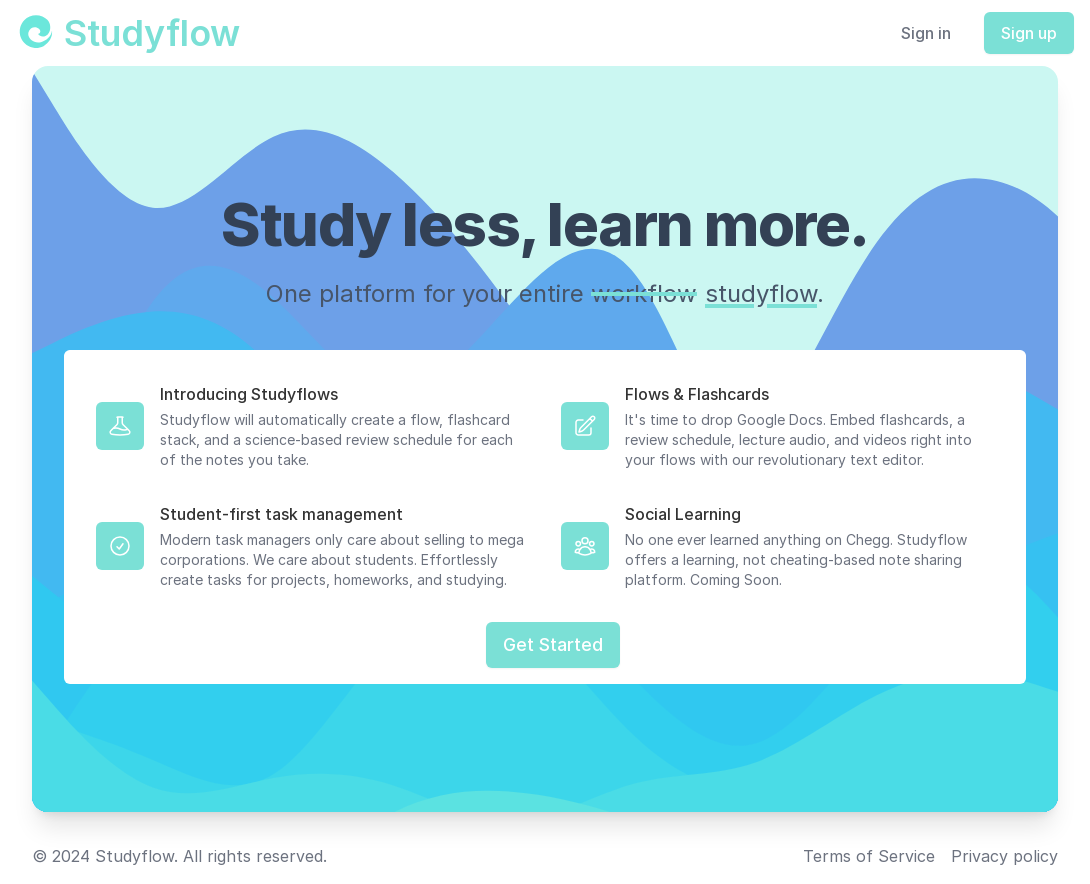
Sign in (926, 33)
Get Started (553, 644)
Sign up (1029, 33)
